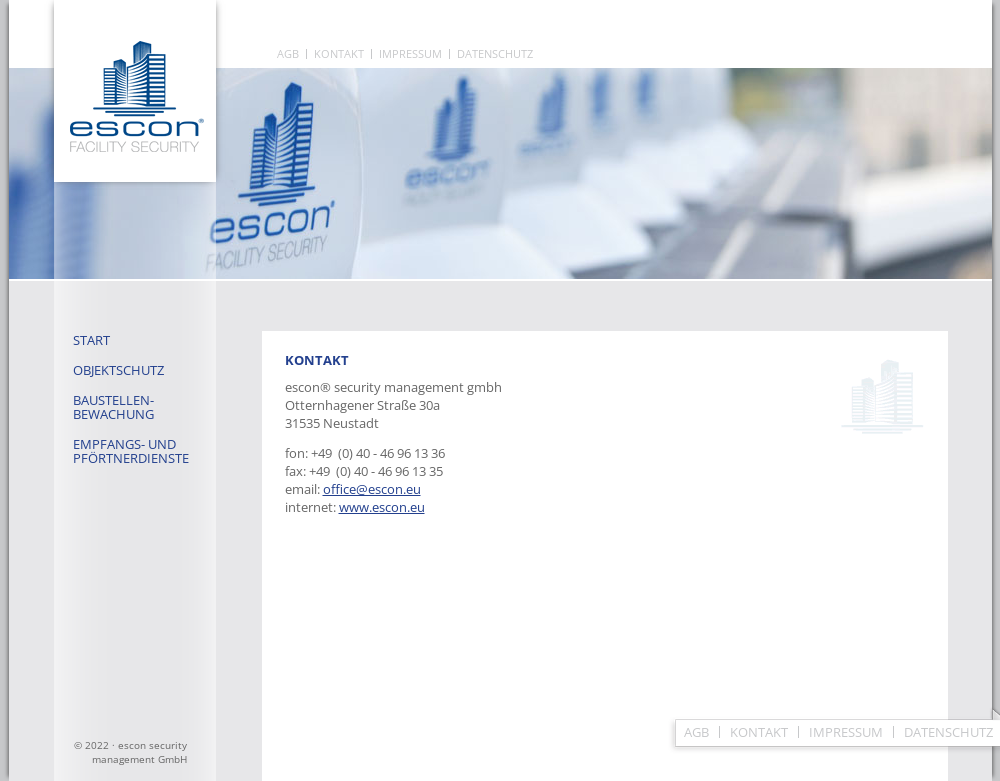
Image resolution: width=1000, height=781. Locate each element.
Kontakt (339, 54)
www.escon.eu (382, 507)
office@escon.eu (372, 489)
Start (91, 340)
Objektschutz (118, 370)
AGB (288, 54)
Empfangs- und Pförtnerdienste (131, 451)
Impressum (410, 54)
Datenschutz (495, 54)
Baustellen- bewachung (113, 407)
